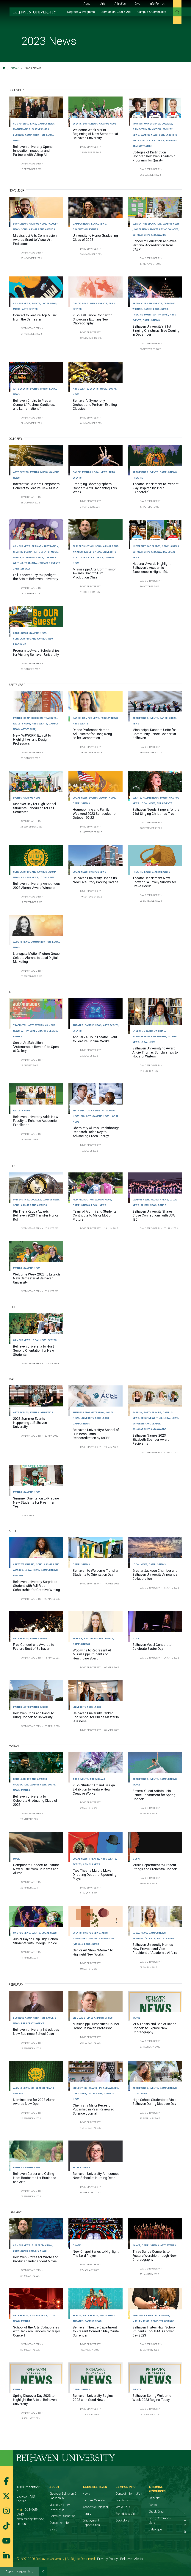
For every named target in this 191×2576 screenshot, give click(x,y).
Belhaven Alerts (131, 2559)
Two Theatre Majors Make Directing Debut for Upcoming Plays (94, 1874)
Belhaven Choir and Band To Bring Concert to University (33, 1715)
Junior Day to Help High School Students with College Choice (36, 1941)
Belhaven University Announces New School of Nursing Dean (96, 2176)
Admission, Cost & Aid (116, 12)
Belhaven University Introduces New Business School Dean (36, 2032)
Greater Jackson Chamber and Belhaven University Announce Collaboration (154, 1575)
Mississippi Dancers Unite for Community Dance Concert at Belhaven (154, 734)
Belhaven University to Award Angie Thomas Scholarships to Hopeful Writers (155, 1052)
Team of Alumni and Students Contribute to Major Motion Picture (95, 1215)
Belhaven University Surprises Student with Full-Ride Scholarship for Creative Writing (36, 1586)
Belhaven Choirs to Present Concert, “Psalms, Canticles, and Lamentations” (34, 404)
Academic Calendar (95, 2507)
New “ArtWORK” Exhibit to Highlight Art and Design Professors (32, 739)
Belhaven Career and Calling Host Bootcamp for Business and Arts (34, 2178)
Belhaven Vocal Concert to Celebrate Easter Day (151, 1647)
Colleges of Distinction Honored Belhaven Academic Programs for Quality (153, 156)
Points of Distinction (62, 2516)
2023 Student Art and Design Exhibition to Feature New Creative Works (94, 1789)
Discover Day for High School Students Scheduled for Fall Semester (34, 808)
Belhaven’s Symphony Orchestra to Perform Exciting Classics (95, 404)
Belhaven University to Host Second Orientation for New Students (33, 1350)
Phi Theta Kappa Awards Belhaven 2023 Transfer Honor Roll (35, 1215)
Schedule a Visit (125, 2514)
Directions (122, 2500)
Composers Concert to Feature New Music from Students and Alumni (36, 1869)
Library (86, 2514)
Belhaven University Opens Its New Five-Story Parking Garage (95, 880)
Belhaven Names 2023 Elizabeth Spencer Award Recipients (150, 1439)
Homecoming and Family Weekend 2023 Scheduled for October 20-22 (95, 813)
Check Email (156, 2511)
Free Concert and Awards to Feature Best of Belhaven (33, 1647)
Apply (9, 2571)
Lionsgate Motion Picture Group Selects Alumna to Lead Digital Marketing (36, 958)
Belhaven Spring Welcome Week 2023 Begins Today (151, 2398)
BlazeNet (154, 2498)
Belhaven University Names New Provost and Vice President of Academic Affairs (154, 1949)
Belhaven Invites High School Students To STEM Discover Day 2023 (154, 2331)
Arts (103, 3)
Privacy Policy (107, 2559)
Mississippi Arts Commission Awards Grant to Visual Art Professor (35, 239)
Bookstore (122, 2520)
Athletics (120, 3)
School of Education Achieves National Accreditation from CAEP (154, 245)
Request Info (25, 2571)
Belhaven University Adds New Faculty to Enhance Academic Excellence (35, 1121)
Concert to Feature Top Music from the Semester (35, 317)
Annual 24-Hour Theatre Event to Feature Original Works (95, 1039)
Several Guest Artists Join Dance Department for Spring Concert (153, 1795)
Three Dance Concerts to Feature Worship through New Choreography (154, 2255)
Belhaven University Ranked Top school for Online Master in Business (96, 1717)
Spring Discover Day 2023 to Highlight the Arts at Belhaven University (35, 2400)
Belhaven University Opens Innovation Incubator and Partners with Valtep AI (33, 151)
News (15, 68)
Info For (157, 3)
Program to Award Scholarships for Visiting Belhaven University (36, 652)
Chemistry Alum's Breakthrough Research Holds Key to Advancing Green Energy (96, 1132)
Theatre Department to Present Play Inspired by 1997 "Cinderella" (155, 488)
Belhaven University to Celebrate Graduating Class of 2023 (35, 1800)
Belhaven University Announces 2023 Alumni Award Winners (36, 886)
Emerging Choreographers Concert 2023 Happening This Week (95, 488)
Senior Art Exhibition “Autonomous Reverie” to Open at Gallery (36, 1047)
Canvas (153, 2505)
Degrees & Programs (81, 12)
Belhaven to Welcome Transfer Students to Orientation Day (95, 1573)
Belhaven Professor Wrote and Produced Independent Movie (35, 2259)
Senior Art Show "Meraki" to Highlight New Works (93, 1952)
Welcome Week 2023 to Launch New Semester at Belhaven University (36, 1278)
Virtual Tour (122, 2507)
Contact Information (128, 2493)
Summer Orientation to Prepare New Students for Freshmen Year (36, 1502)
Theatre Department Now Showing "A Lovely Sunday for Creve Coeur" (154, 882)
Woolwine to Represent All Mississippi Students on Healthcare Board (92, 1654)
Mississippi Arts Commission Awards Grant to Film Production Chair (94, 573)
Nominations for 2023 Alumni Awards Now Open (34, 2102)
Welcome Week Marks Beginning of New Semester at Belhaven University (95, 134)
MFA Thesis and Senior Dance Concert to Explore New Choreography (154, 2028)
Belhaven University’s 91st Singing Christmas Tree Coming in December (155, 330)
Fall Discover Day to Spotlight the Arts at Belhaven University (35, 577)
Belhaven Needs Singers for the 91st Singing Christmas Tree (155, 812)
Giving (53, 2529)
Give (137, 3)
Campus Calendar (94, 2500)
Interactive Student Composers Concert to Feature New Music (36, 486)
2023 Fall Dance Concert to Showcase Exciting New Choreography (92, 319)
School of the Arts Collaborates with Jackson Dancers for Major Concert (36, 2331)
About (87, 3)
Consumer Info (59, 2522)
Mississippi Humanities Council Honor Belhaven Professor (96, 2026)
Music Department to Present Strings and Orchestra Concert (154, 1867)
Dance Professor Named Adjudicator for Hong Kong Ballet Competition (92, 734)
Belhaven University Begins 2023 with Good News (93, 2398)
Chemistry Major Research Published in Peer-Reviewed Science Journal (93, 2109)
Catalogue (155, 2529)
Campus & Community (151, 12)
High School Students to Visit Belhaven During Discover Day (154, 2102)
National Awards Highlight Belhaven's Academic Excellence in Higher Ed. (151, 568)
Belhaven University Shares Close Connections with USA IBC (153, 1215)
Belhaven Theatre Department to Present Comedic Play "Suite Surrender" (96, 2331)
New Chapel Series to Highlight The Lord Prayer (96, 2254)
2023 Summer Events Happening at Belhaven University (30, 1423)
